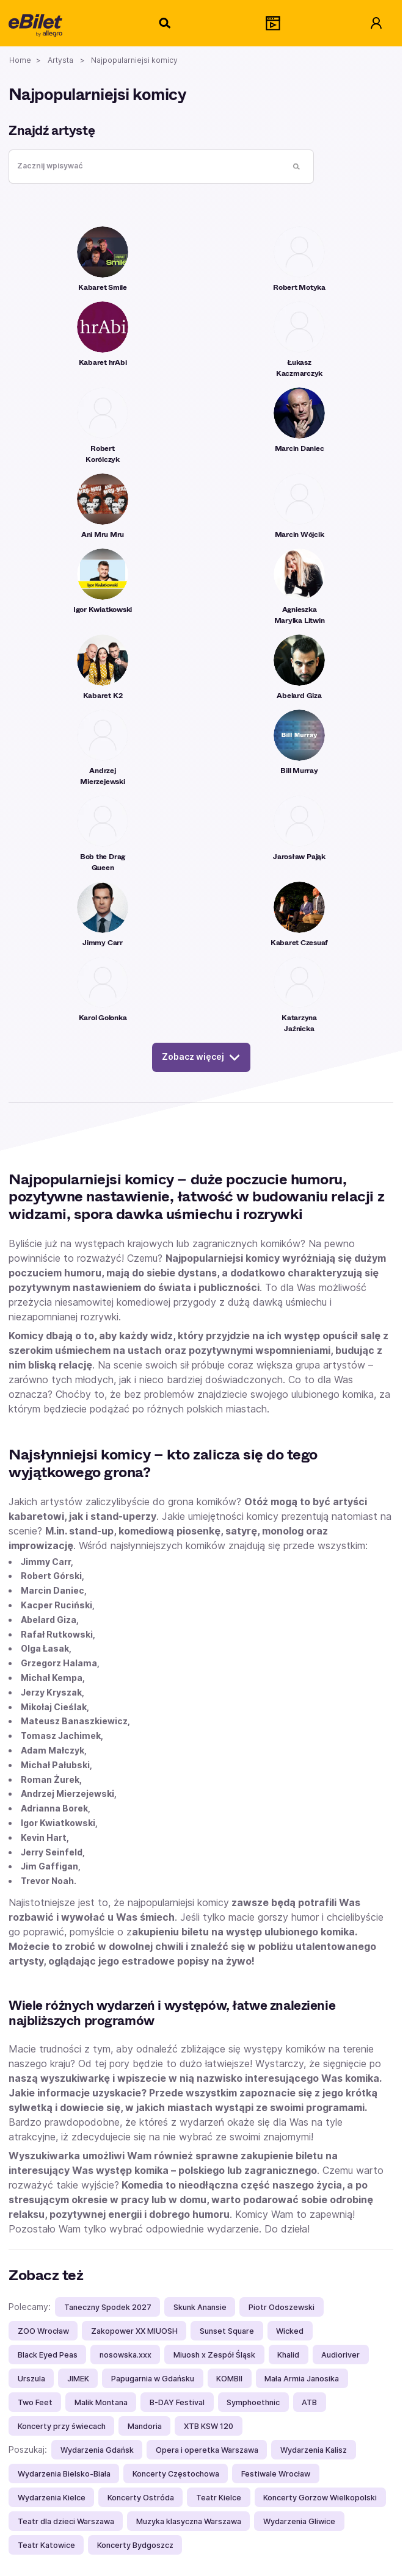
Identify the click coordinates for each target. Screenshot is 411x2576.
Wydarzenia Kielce (51, 2497)
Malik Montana (101, 2402)
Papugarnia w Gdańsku (152, 2378)
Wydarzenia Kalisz (313, 2450)
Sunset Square (227, 2331)
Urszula (31, 2378)
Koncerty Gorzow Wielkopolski (320, 2497)
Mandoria (145, 2426)
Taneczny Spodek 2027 (107, 2307)
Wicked (290, 2331)
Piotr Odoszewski (282, 2307)
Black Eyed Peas (48, 2354)
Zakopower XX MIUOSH (134, 2331)
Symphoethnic (253, 2402)
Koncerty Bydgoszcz (135, 2545)
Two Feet (35, 2402)
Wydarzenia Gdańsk (97, 2450)
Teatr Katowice (46, 2545)
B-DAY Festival (177, 2402)
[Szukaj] (165, 23)
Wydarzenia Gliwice (299, 2521)
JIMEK (78, 2378)
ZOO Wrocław (43, 2331)
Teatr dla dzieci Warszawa (66, 2521)
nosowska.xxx (125, 2354)
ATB (309, 2402)
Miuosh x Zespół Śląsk (214, 2354)
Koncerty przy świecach (62, 2426)
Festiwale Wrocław (275, 2473)
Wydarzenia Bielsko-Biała (64, 2473)
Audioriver (340, 2354)
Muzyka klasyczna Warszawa (188, 2521)
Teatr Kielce (218, 2497)
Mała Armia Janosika (301, 2378)
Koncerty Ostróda (140, 2497)
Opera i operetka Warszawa (207, 2450)
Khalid (288, 2354)
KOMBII (229, 2378)
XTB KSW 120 (208, 2426)
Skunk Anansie (200, 2307)
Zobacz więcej (201, 1057)
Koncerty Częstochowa (176, 2473)
